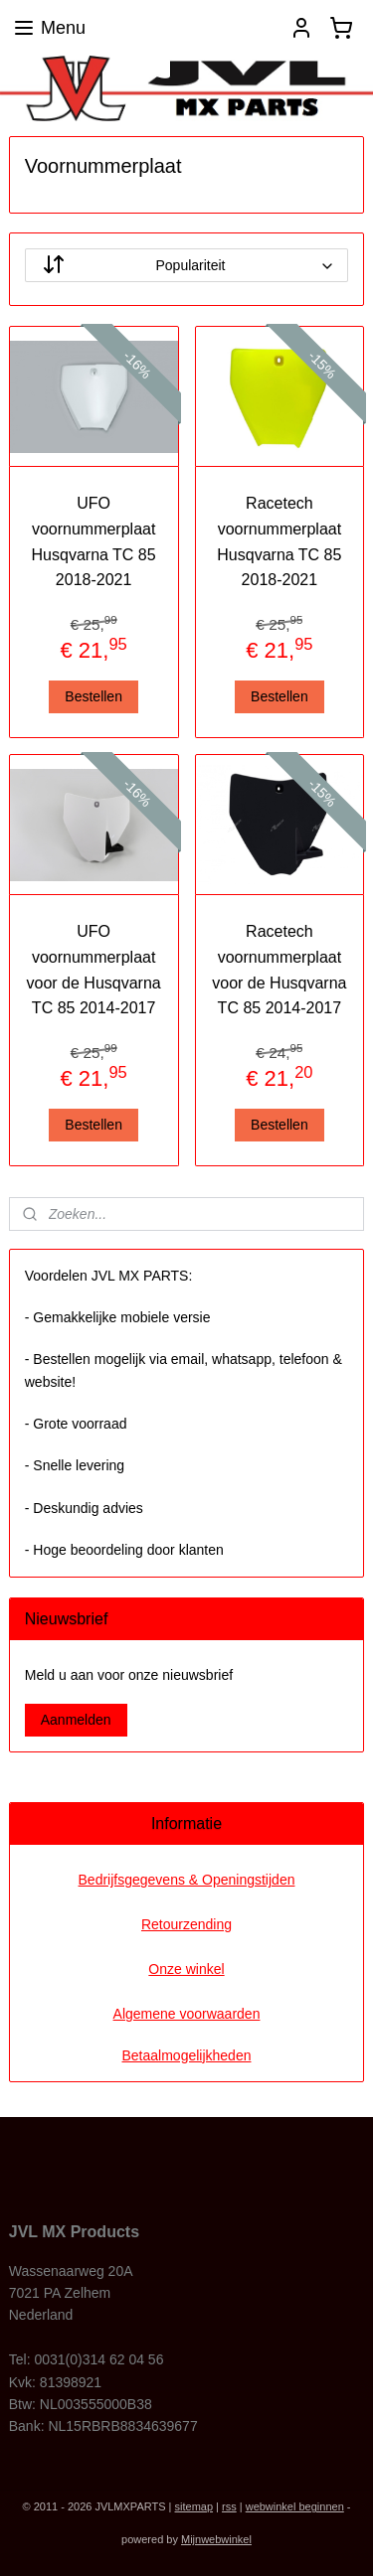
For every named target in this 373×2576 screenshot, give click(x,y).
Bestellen (93, 696)
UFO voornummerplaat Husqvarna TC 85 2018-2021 (94, 542)
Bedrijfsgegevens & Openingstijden (187, 1880)
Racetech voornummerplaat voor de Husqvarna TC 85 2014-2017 (279, 970)
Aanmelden (76, 1720)
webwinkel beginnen (295, 2506)
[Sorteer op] (187, 266)
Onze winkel (186, 1969)
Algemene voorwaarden (187, 2014)
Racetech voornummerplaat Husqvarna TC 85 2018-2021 (279, 542)
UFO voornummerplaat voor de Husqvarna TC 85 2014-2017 (94, 970)
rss (229, 2506)
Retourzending (186, 1924)
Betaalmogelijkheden (187, 2055)
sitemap (194, 2506)
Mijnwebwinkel (216, 2539)
